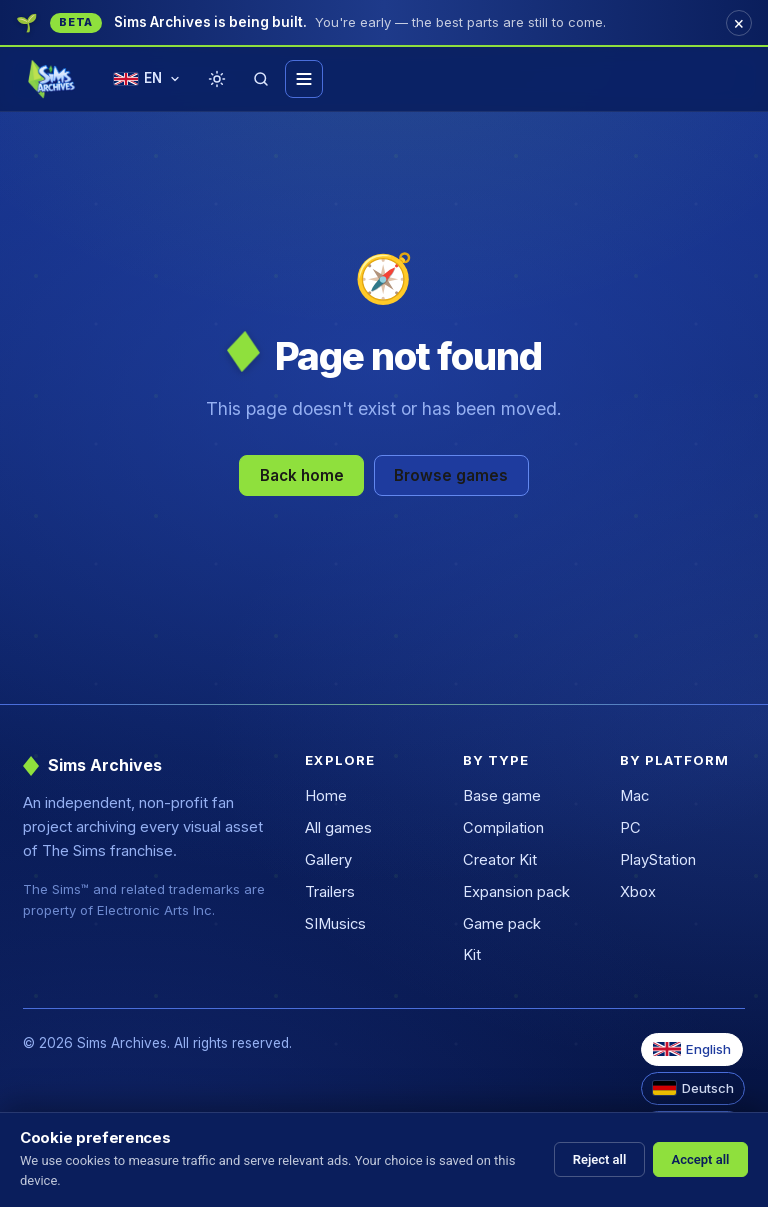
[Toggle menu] (304, 79)
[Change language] (147, 79)
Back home (302, 475)
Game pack (502, 924)
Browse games (451, 475)
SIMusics (335, 924)
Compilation (503, 828)
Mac (634, 796)
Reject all (600, 1159)
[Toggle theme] (217, 79)
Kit (472, 955)
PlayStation (658, 860)
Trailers (330, 892)
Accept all (701, 1159)
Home (326, 796)
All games (338, 828)
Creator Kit (500, 860)
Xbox (638, 892)
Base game (502, 796)
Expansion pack (516, 892)
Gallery (328, 860)
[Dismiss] (739, 23)
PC (630, 828)
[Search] (261, 79)
